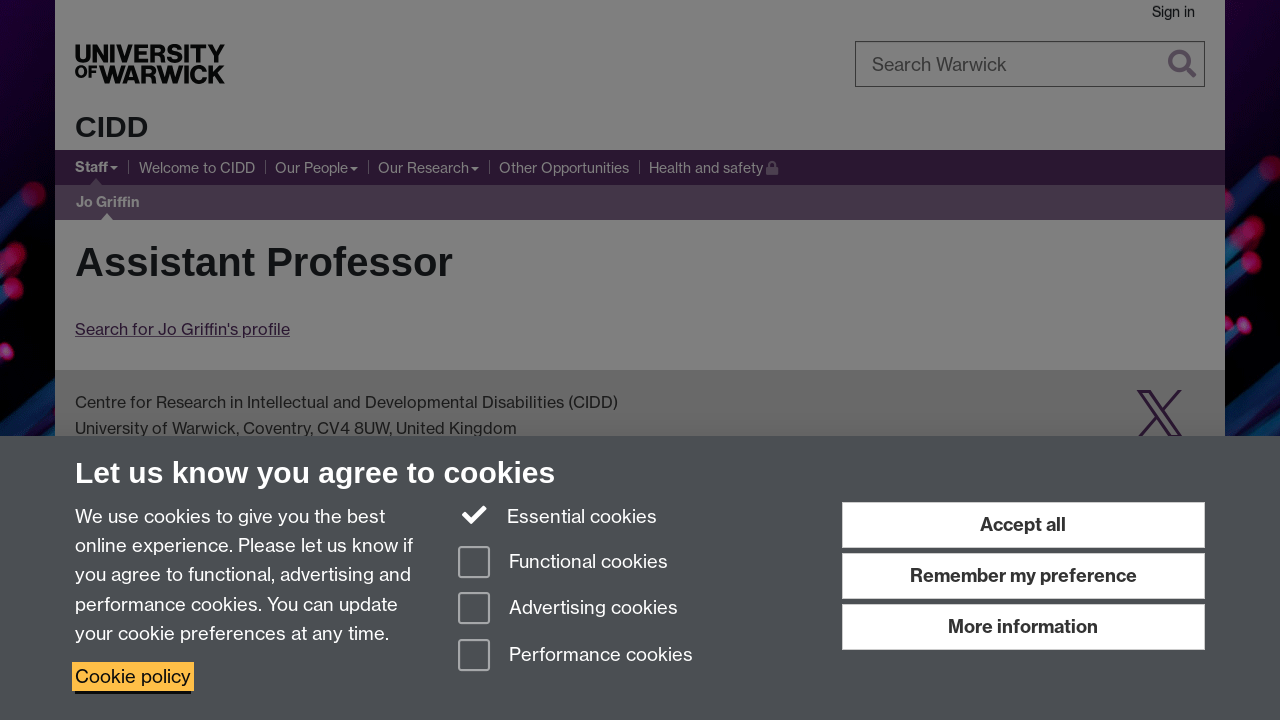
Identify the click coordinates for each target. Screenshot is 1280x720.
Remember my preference (1023, 575)
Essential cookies (557, 515)
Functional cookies (563, 563)
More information (1023, 626)
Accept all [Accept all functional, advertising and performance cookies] (1023, 524)
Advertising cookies (568, 609)
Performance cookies (575, 656)
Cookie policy (133, 676)
